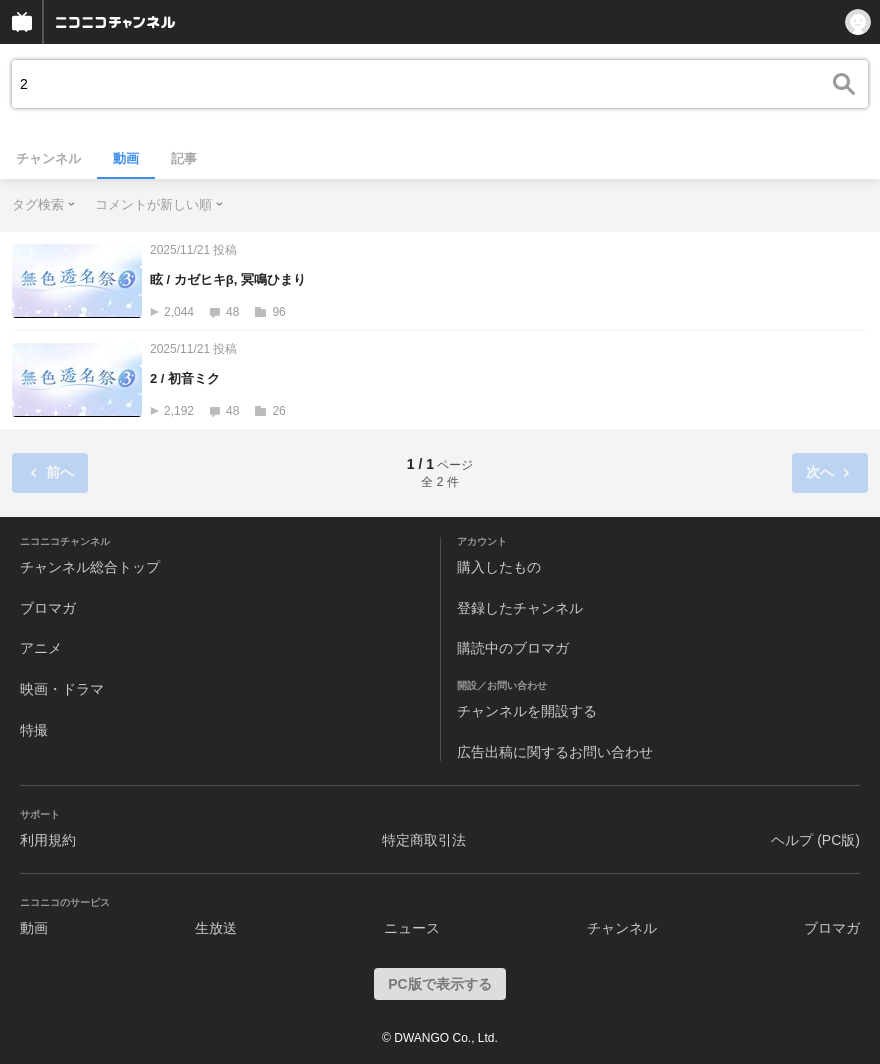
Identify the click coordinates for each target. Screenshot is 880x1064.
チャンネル (48, 158)
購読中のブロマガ (513, 648)
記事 (184, 158)
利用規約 (48, 840)
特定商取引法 (424, 840)
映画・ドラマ (62, 689)
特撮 (34, 730)
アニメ (41, 648)
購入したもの (499, 567)
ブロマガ (48, 608)
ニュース (412, 928)
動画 (126, 158)
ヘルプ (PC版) (815, 840)
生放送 (216, 928)
